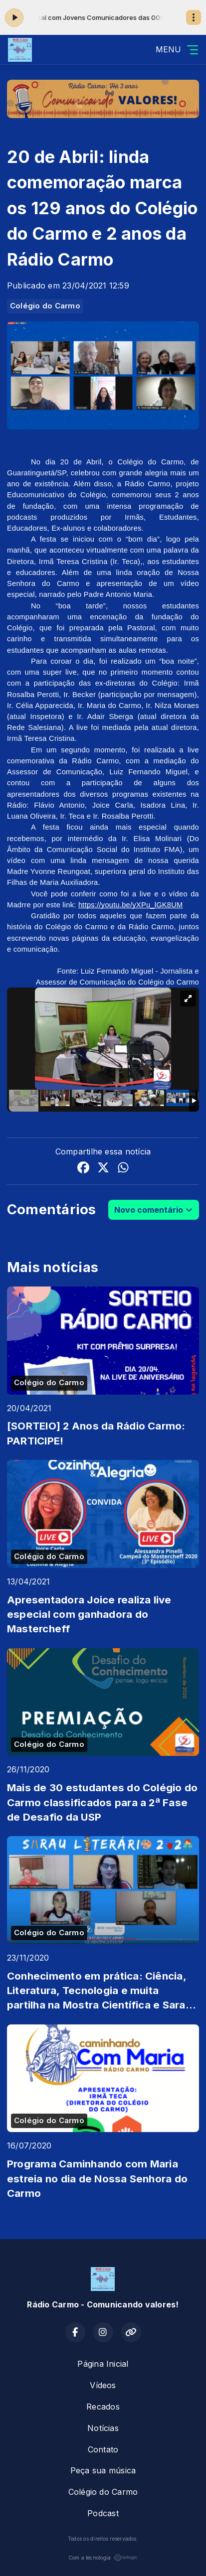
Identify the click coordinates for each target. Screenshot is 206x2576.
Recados (103, 2407)
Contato (103, 2449)
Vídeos (103, 2385)
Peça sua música (103, 2470)
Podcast (103, 2513)
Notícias (103, 2428)
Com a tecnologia (103, 2557)
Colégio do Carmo (45, 305)
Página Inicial (102, 2364)
